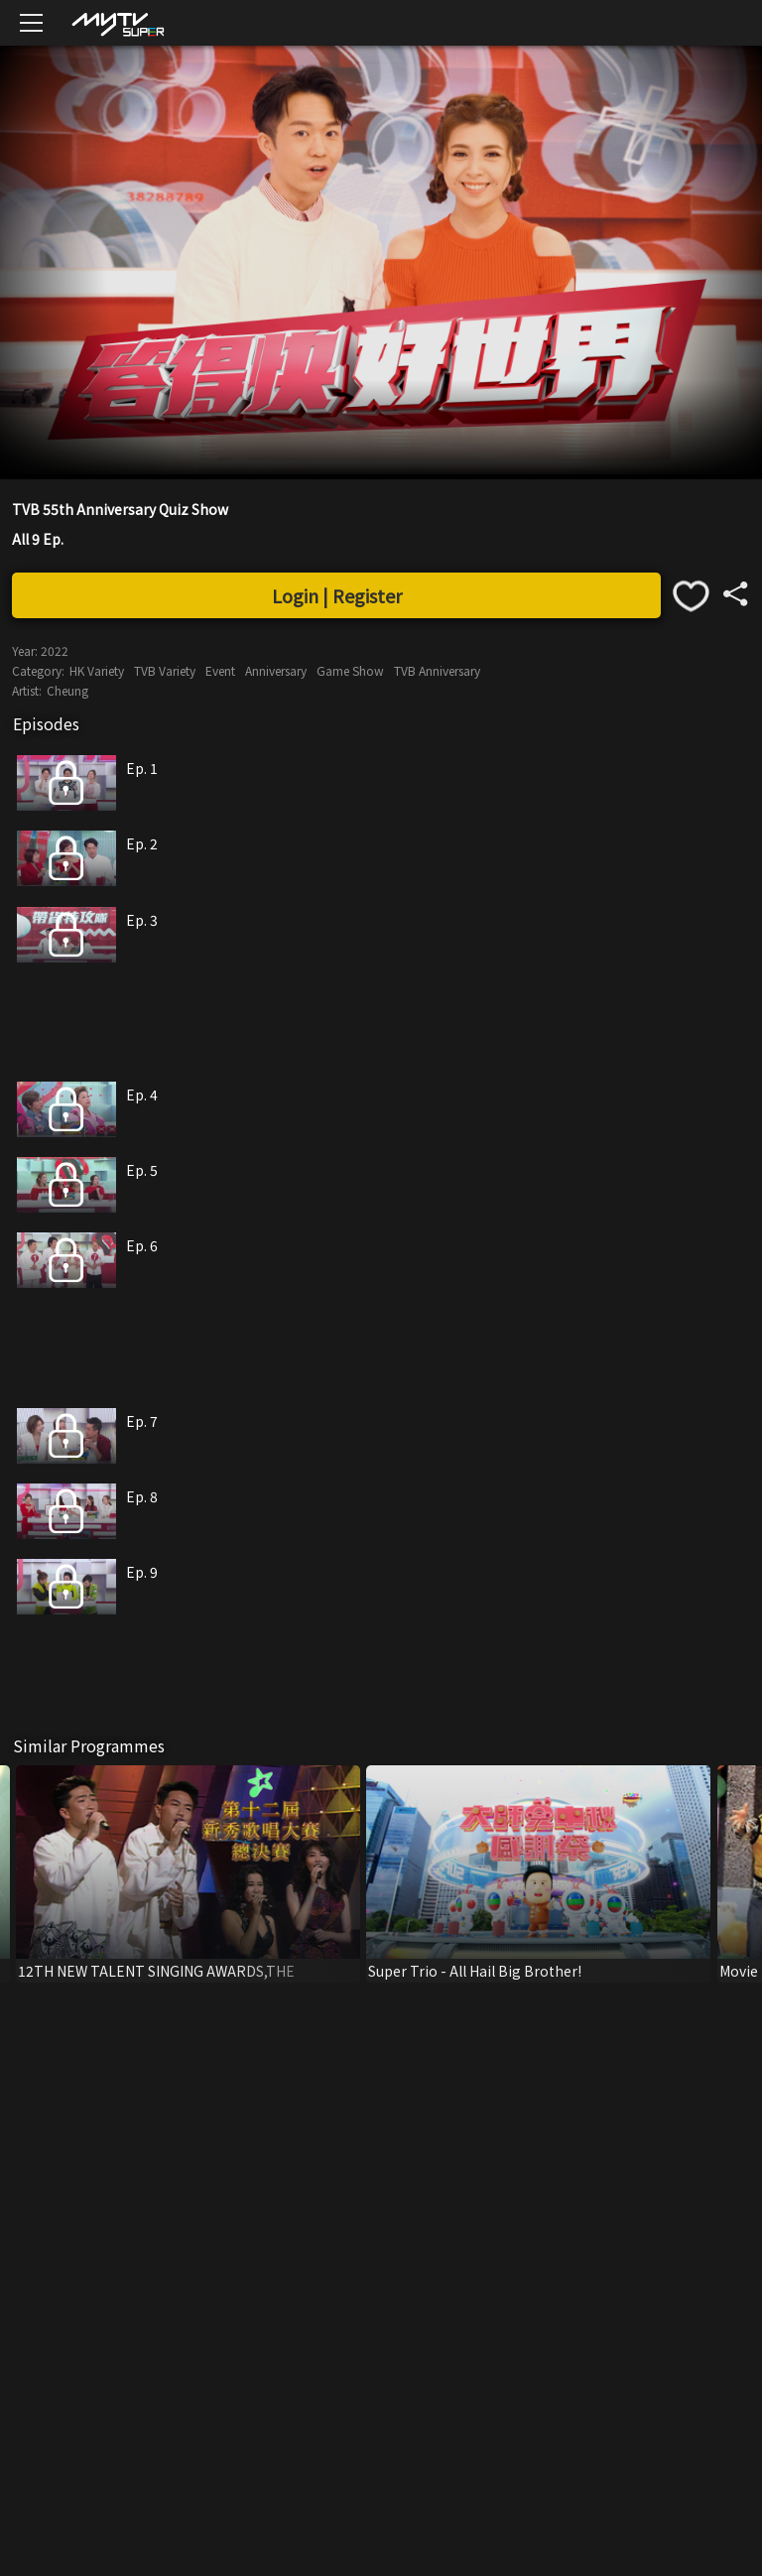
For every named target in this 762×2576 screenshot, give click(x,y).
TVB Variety (164, 670)
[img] (117, 23)
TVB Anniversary (437, 670)
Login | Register (337, 595)
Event (220, 670)
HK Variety (96, 670)
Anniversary (276, 670)
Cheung (67, 690)
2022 (54, 650)
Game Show (350, 670)
